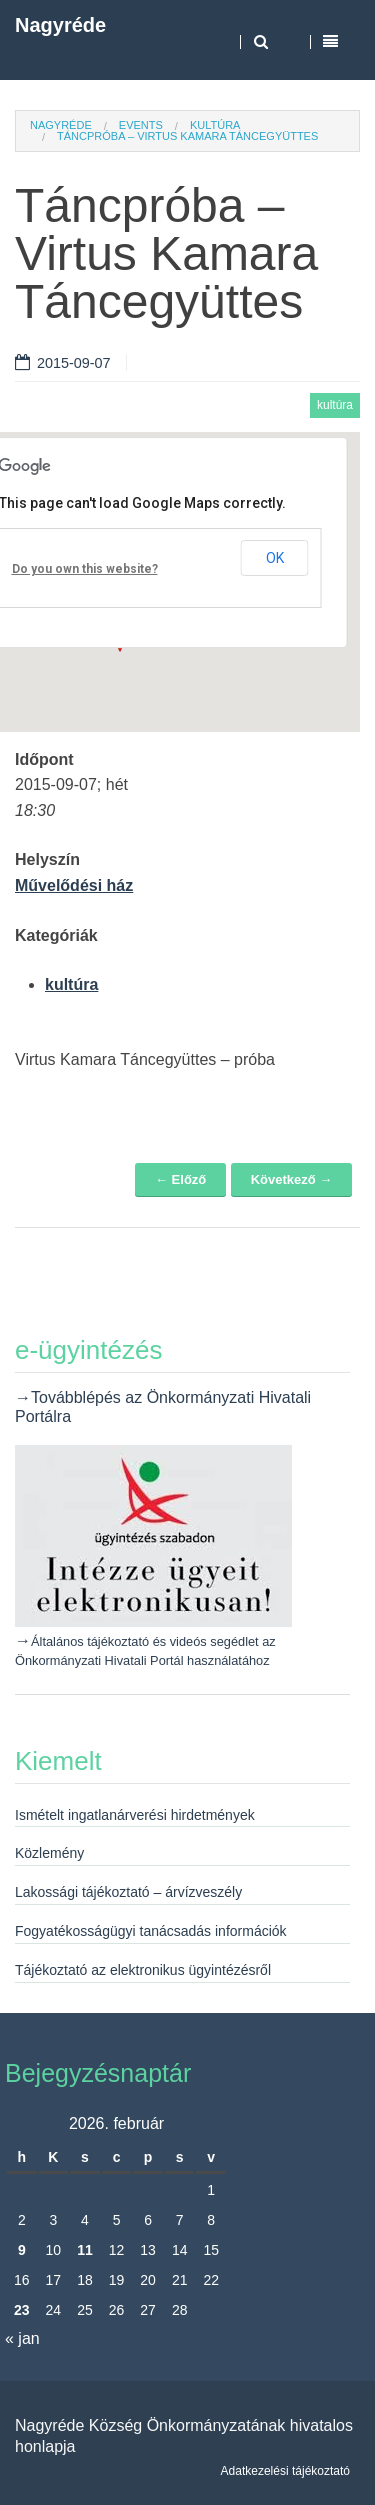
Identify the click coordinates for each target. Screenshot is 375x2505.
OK (275, 558)
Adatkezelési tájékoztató (285, 2471)
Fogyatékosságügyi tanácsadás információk (151, 1931)
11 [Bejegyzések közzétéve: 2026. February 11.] (85, 2250)
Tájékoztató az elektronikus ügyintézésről (143, 1970)
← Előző (180, 1179)
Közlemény (49, 1853)
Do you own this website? (85, 569)
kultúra (215, 125)
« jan (22, 2338)
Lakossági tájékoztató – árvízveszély (128, 1892)
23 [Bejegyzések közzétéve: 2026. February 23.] (22, 2310)
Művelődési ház (74, 885)
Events (141, 125)
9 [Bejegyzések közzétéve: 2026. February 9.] (22, 2250)
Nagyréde (60, 25)
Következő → (292, 1179)
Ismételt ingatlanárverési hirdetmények (135, 1815)
